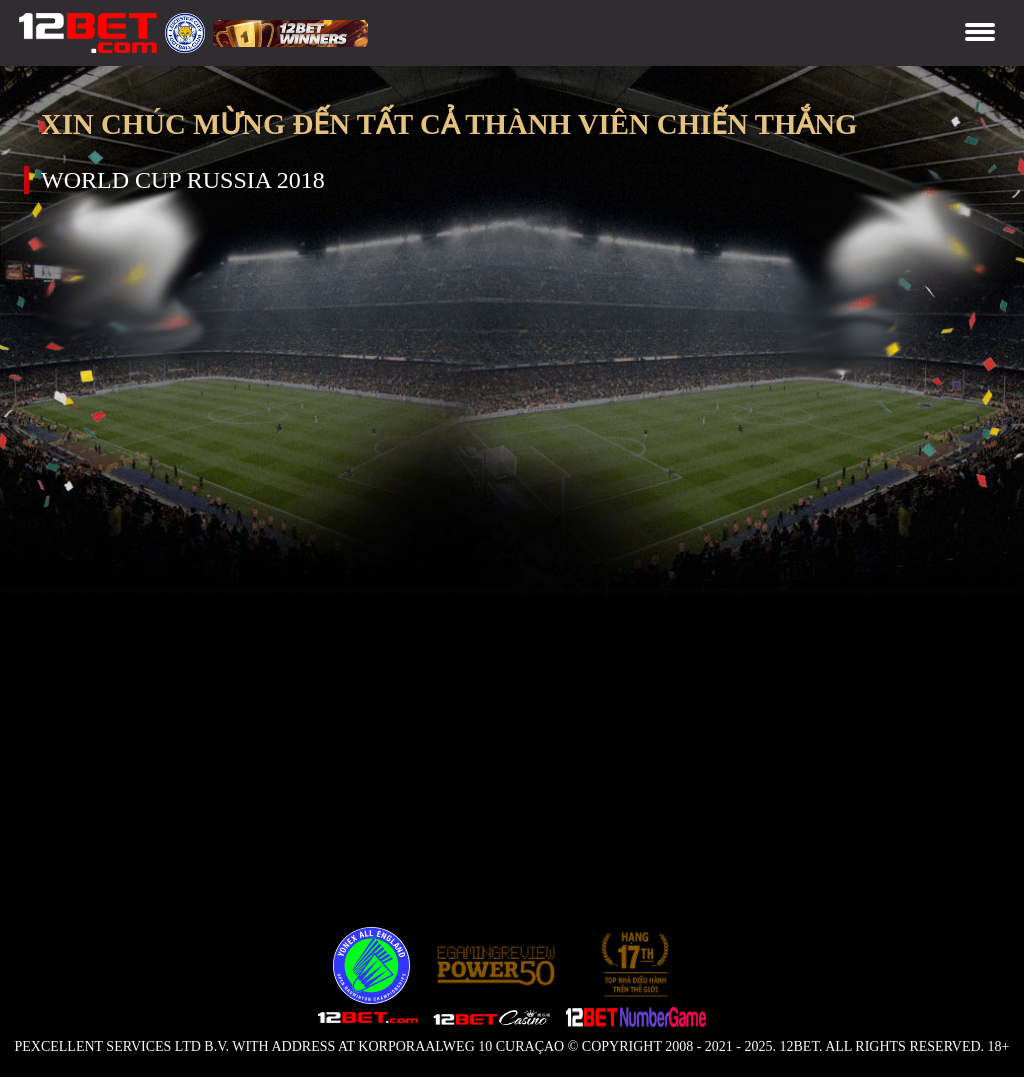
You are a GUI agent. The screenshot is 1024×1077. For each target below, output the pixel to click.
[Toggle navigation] (980, 33)
